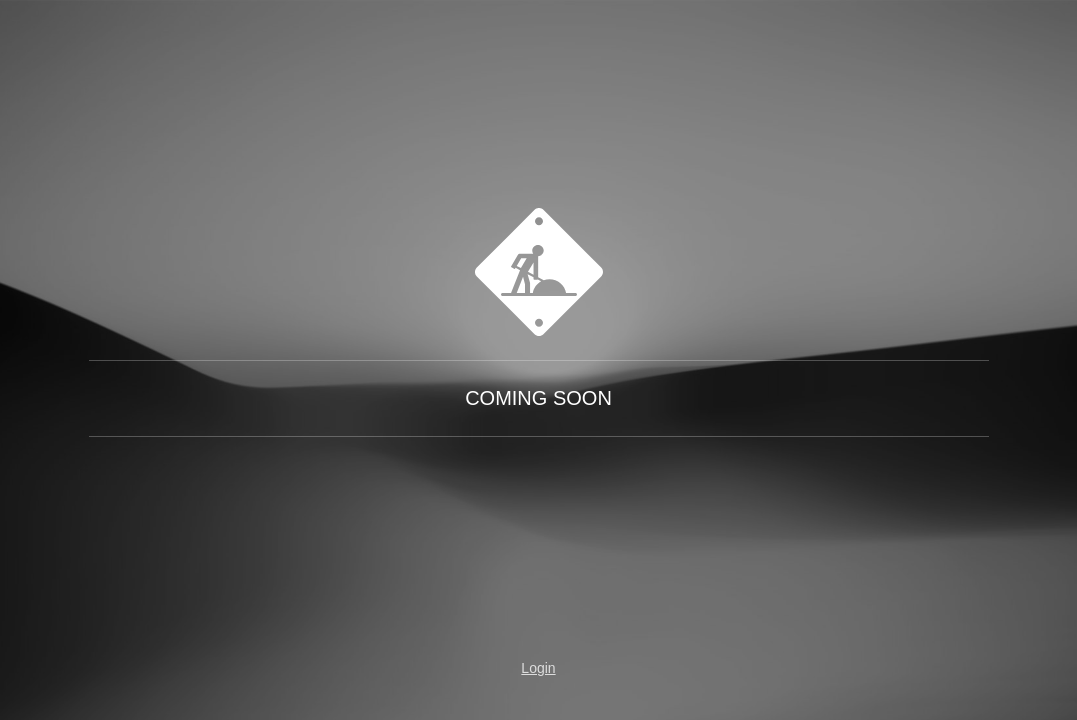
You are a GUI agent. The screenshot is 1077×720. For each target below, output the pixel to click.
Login (538, 668)
